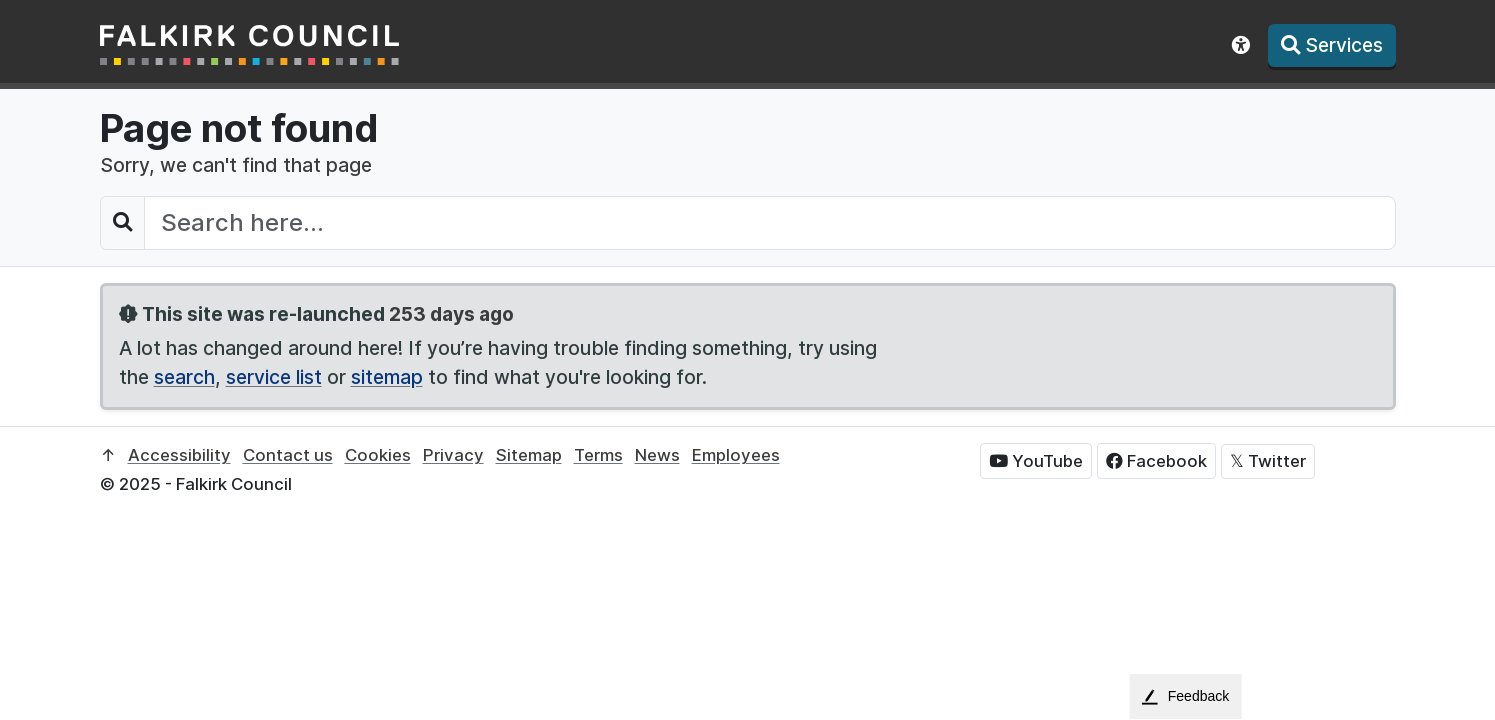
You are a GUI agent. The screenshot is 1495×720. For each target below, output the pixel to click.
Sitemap (529, 455)
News (657, 455)
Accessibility (179, 455)
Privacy (453, 455)
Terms (598, 455)
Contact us (288, 455)
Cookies (378, 455)
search (184, 377)
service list (274, 377)
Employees (736, 455)
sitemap (387, 377)
